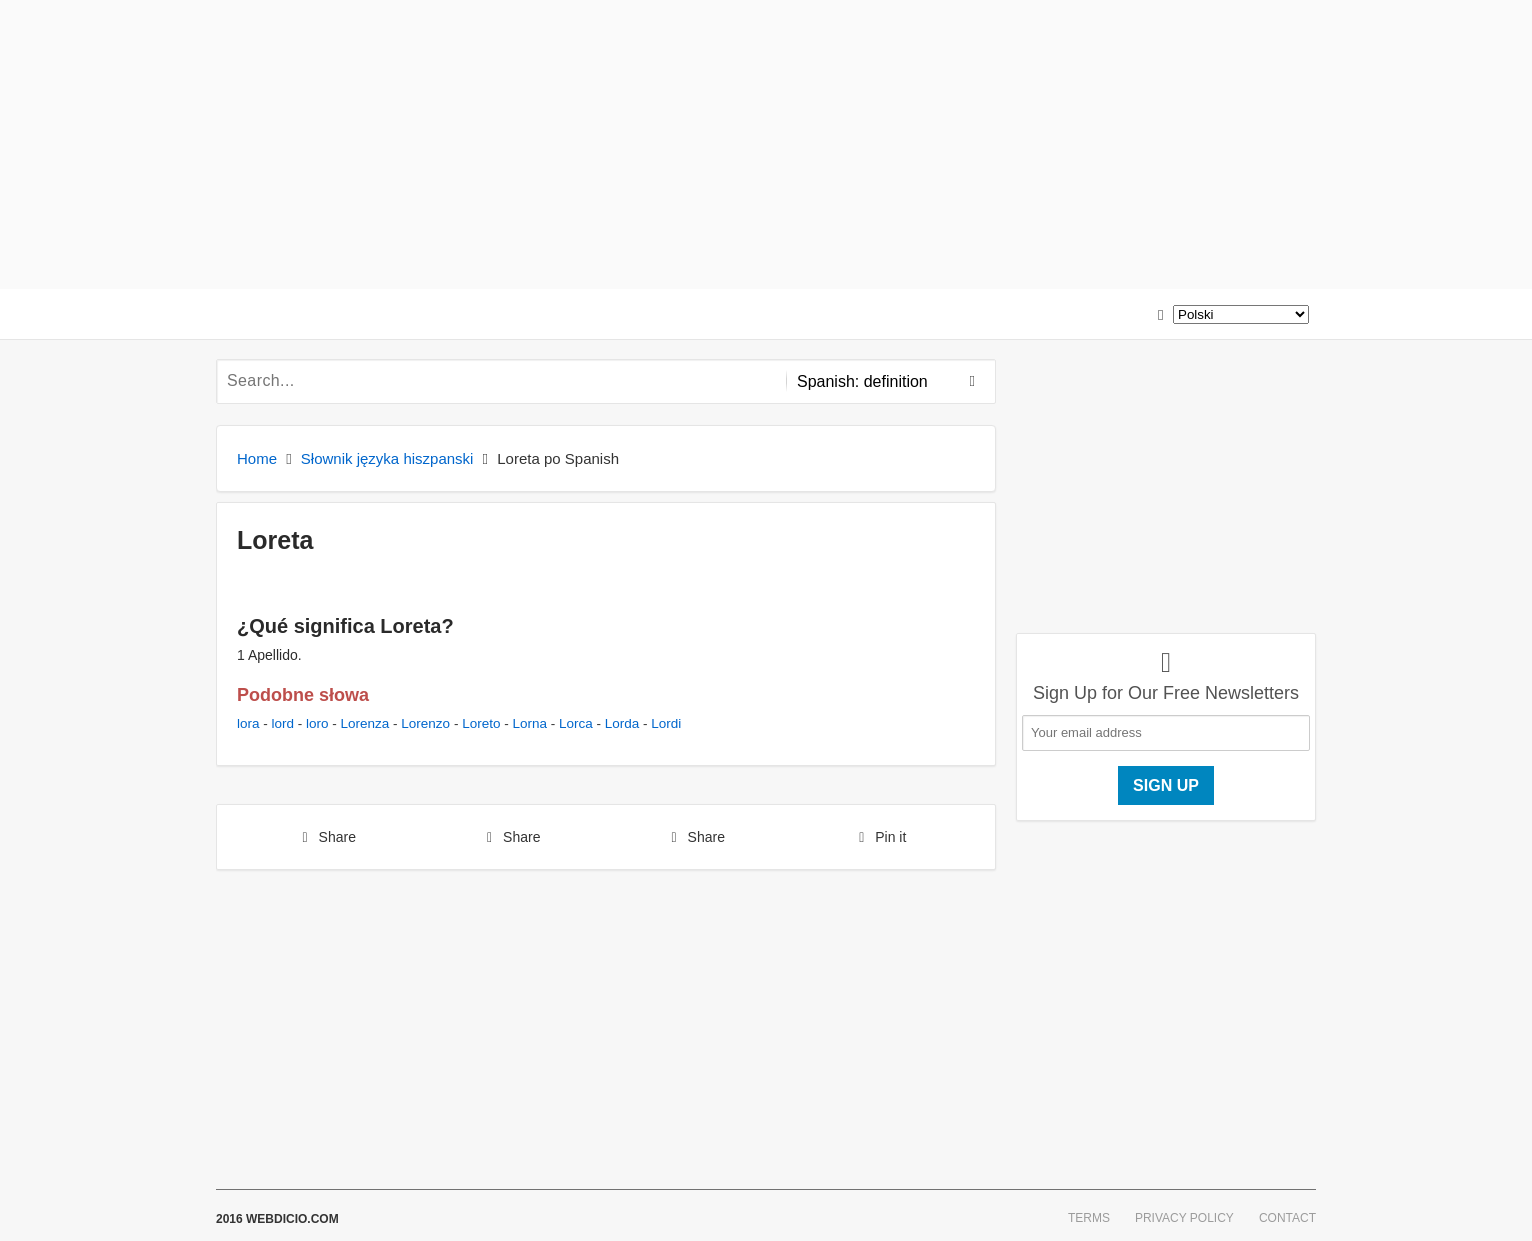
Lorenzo (425, 723)
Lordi (666, 723)
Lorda (622, 723)
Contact (1287, 1218)
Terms (1089, 1218)
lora (248, 723)
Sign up (1166, 785)
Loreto (481, 723)
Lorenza (365, 723)
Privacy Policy (1184, 1218)
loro (317, 723)
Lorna (529, 723)
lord (283, 723)
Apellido (273, 655)
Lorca (576, 723)
